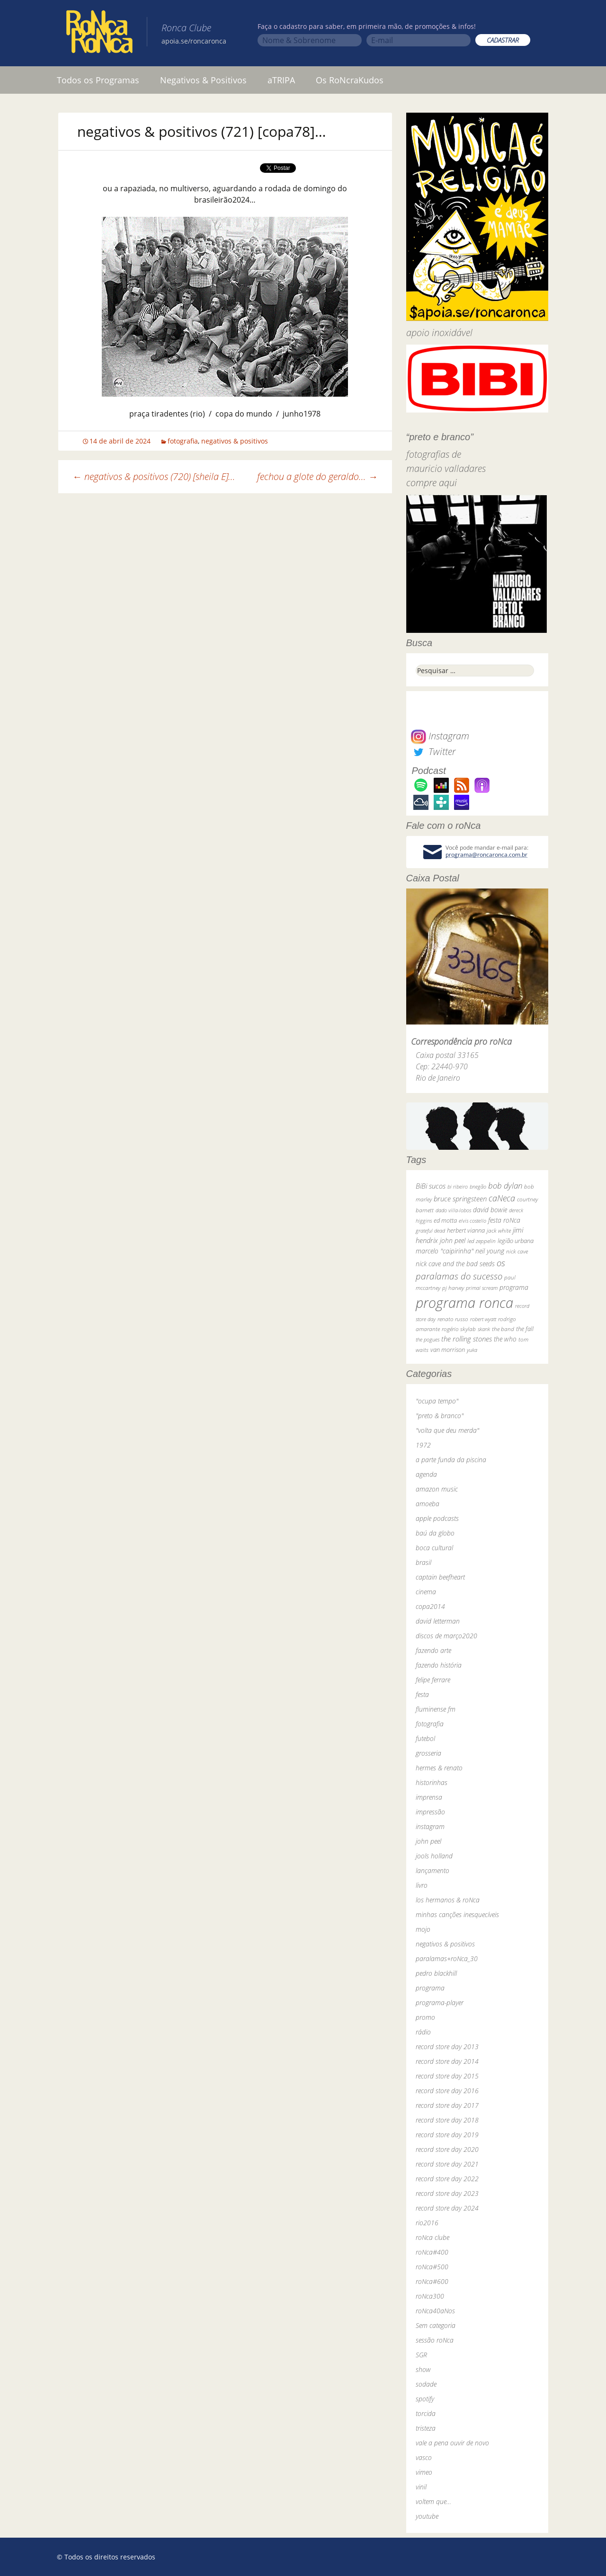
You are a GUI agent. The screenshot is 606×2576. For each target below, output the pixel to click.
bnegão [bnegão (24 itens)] (478, 1186)
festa (422, 1694)
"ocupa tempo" (437, 1400)
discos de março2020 (446, 1635)
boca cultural (434, 1547)
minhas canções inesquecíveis (457, 1914)
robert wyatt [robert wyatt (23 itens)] (483, 1319)
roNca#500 (432, 2266)
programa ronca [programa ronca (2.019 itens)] (464, 1302)
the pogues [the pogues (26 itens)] (427, 1339)
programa (430, 1987)
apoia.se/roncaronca (193, 40)
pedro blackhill (436, 1973)
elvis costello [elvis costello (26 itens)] (472, 1220)
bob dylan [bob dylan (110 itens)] (505, 1185)
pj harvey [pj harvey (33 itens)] (453, 1288)
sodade (426, 2384)
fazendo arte (433, 1650)
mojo (423, 1929)
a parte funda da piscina (451, 1459)
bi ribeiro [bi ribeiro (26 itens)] (457, 1186)
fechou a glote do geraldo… (317, 476)
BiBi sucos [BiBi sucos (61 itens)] (431, 1185)
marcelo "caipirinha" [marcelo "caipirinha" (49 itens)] (444, 1250)
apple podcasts (437, 1518)
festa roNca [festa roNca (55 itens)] (504, 1220)
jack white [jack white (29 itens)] (499, 1230)
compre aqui (431, 482)
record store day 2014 (447, 2061)
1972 (423, 1444)
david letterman (438, 1621)
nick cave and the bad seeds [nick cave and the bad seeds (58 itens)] (455, 1263)
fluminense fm (435, 1709)
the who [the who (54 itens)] (505, 1338)
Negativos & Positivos (203, 80)
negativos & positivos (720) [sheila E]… (153, 476)
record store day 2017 (447, 2105)
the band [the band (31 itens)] (503, 1328)
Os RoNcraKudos (349, 80)
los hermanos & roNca (448, 1899)
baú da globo (435, 1532)
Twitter (433, 751)
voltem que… (433, 2501)
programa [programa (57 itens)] (513, 1287)
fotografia (183, 440)
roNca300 (430, 2296)
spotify (425, 2398)
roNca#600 (432, 2281)
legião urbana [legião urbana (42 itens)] (516, 1240)
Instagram (440, 735)
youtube (427, 2516)
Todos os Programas (98, 80)
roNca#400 (432, 2251)
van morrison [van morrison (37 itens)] (447, 1350)
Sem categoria (435, 2325)
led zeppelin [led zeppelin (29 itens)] (481, 1240)
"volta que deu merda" (447, 1430)
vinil (421, 2486)
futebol (425, 1738)
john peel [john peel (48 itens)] (452, 1240)
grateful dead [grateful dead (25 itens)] (430, 1230)
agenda (426, 1474)
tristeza (426, 2428)
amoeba (427, 1503)
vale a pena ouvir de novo (452, 2442)
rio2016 (427, 2222)
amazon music (437, 1488)
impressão (430, 1811)
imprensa (429, 1797)
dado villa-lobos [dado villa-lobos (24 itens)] (453, 1210)
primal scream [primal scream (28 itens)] (482, 1287)
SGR (421, 2354)
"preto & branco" (439, 1415)
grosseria (428, 1753)
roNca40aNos (435, 2310)
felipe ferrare (433, 1679)
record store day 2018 (447, 2119)
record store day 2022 (447, 2178)
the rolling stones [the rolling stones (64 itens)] (466, 1338)
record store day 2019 (447, 2134)
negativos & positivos (234, 440)
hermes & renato (439, 1767)
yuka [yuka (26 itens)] (472, 1349)
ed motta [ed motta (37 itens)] (445, 1221)
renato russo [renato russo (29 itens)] (452, 1319)
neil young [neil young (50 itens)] (489, 1250)
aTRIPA (281, 80)
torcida (426, 2413)
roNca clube (432, 2237)
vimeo (424, 2472)
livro (422, 1885)
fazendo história (439, 1665)
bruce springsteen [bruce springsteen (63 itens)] (460, 1198)
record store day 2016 (447, 2090)
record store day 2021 (447, 2163)
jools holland (434, 1855)
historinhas (431, 1782)
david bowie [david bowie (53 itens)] (490, 1209)
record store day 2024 (447, 2207)
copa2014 (430, 1606)
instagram (430, 1826)
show (423, 2369)
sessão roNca (435, 2340)
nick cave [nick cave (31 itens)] (517, 1251)
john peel (428, 1841)
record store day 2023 (447, 2193)
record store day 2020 (447, 2149)
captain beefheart (440, 1576)
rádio (423, 2031)
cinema (426, 1591)
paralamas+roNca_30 (447, 1958)
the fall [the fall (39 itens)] (525, 1328)
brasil (423, 1562)
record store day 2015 (447, 2075)
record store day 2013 (447, 2046)
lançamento (432, 1870)
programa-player (439, 2002)
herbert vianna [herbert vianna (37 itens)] (466, 1230)
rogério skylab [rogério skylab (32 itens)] (459, 1329)
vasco (424, 2457)
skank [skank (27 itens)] (484, 1328)
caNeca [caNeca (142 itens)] (502, 1198)
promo (425, 2017)
